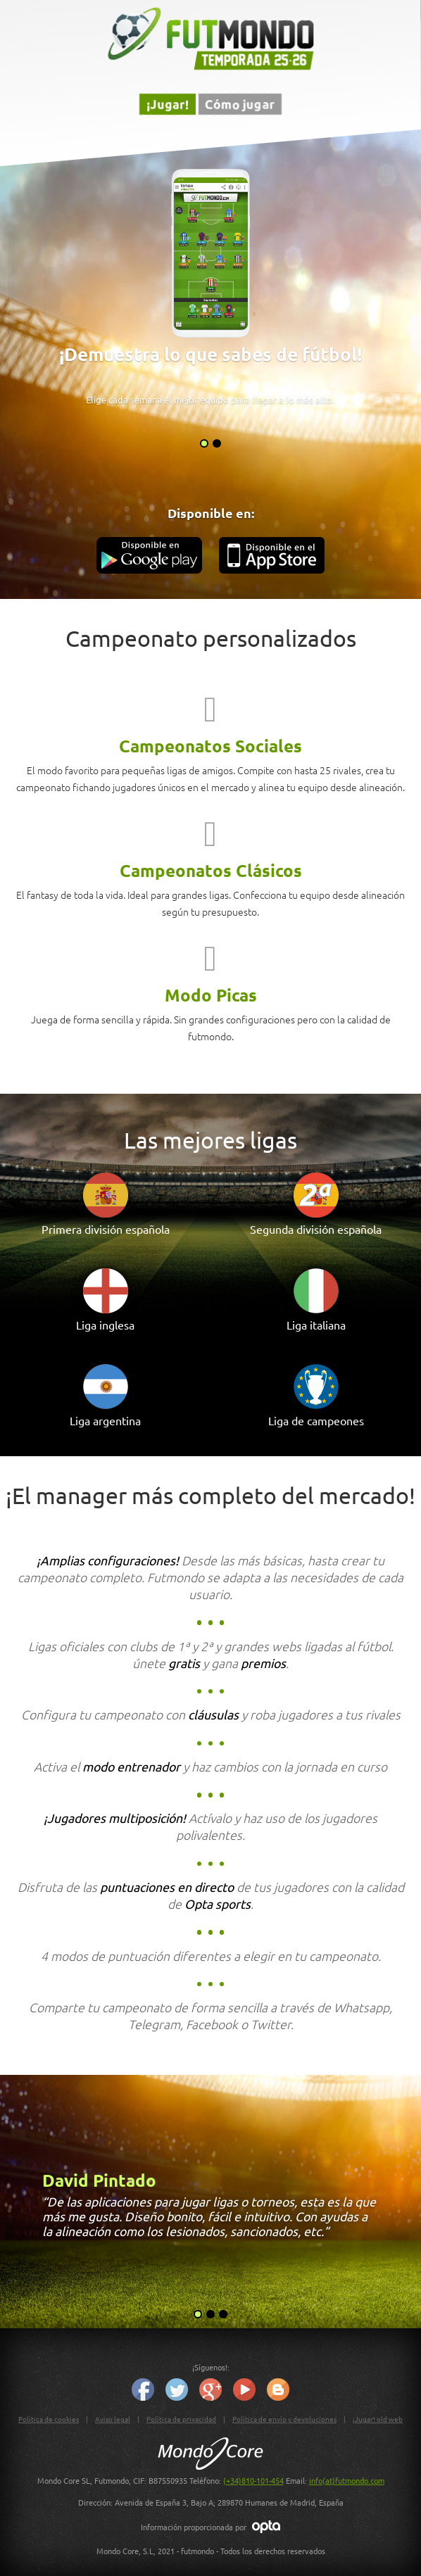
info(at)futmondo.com (346, 2480)
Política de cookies (48, 2419)
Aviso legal (112, 2419)
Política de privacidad (181, 2419)
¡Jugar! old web (378, 2419)
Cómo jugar (240, 104)
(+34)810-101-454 (253, 2480)
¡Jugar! (167, 104)
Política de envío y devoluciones (284, 2419)
